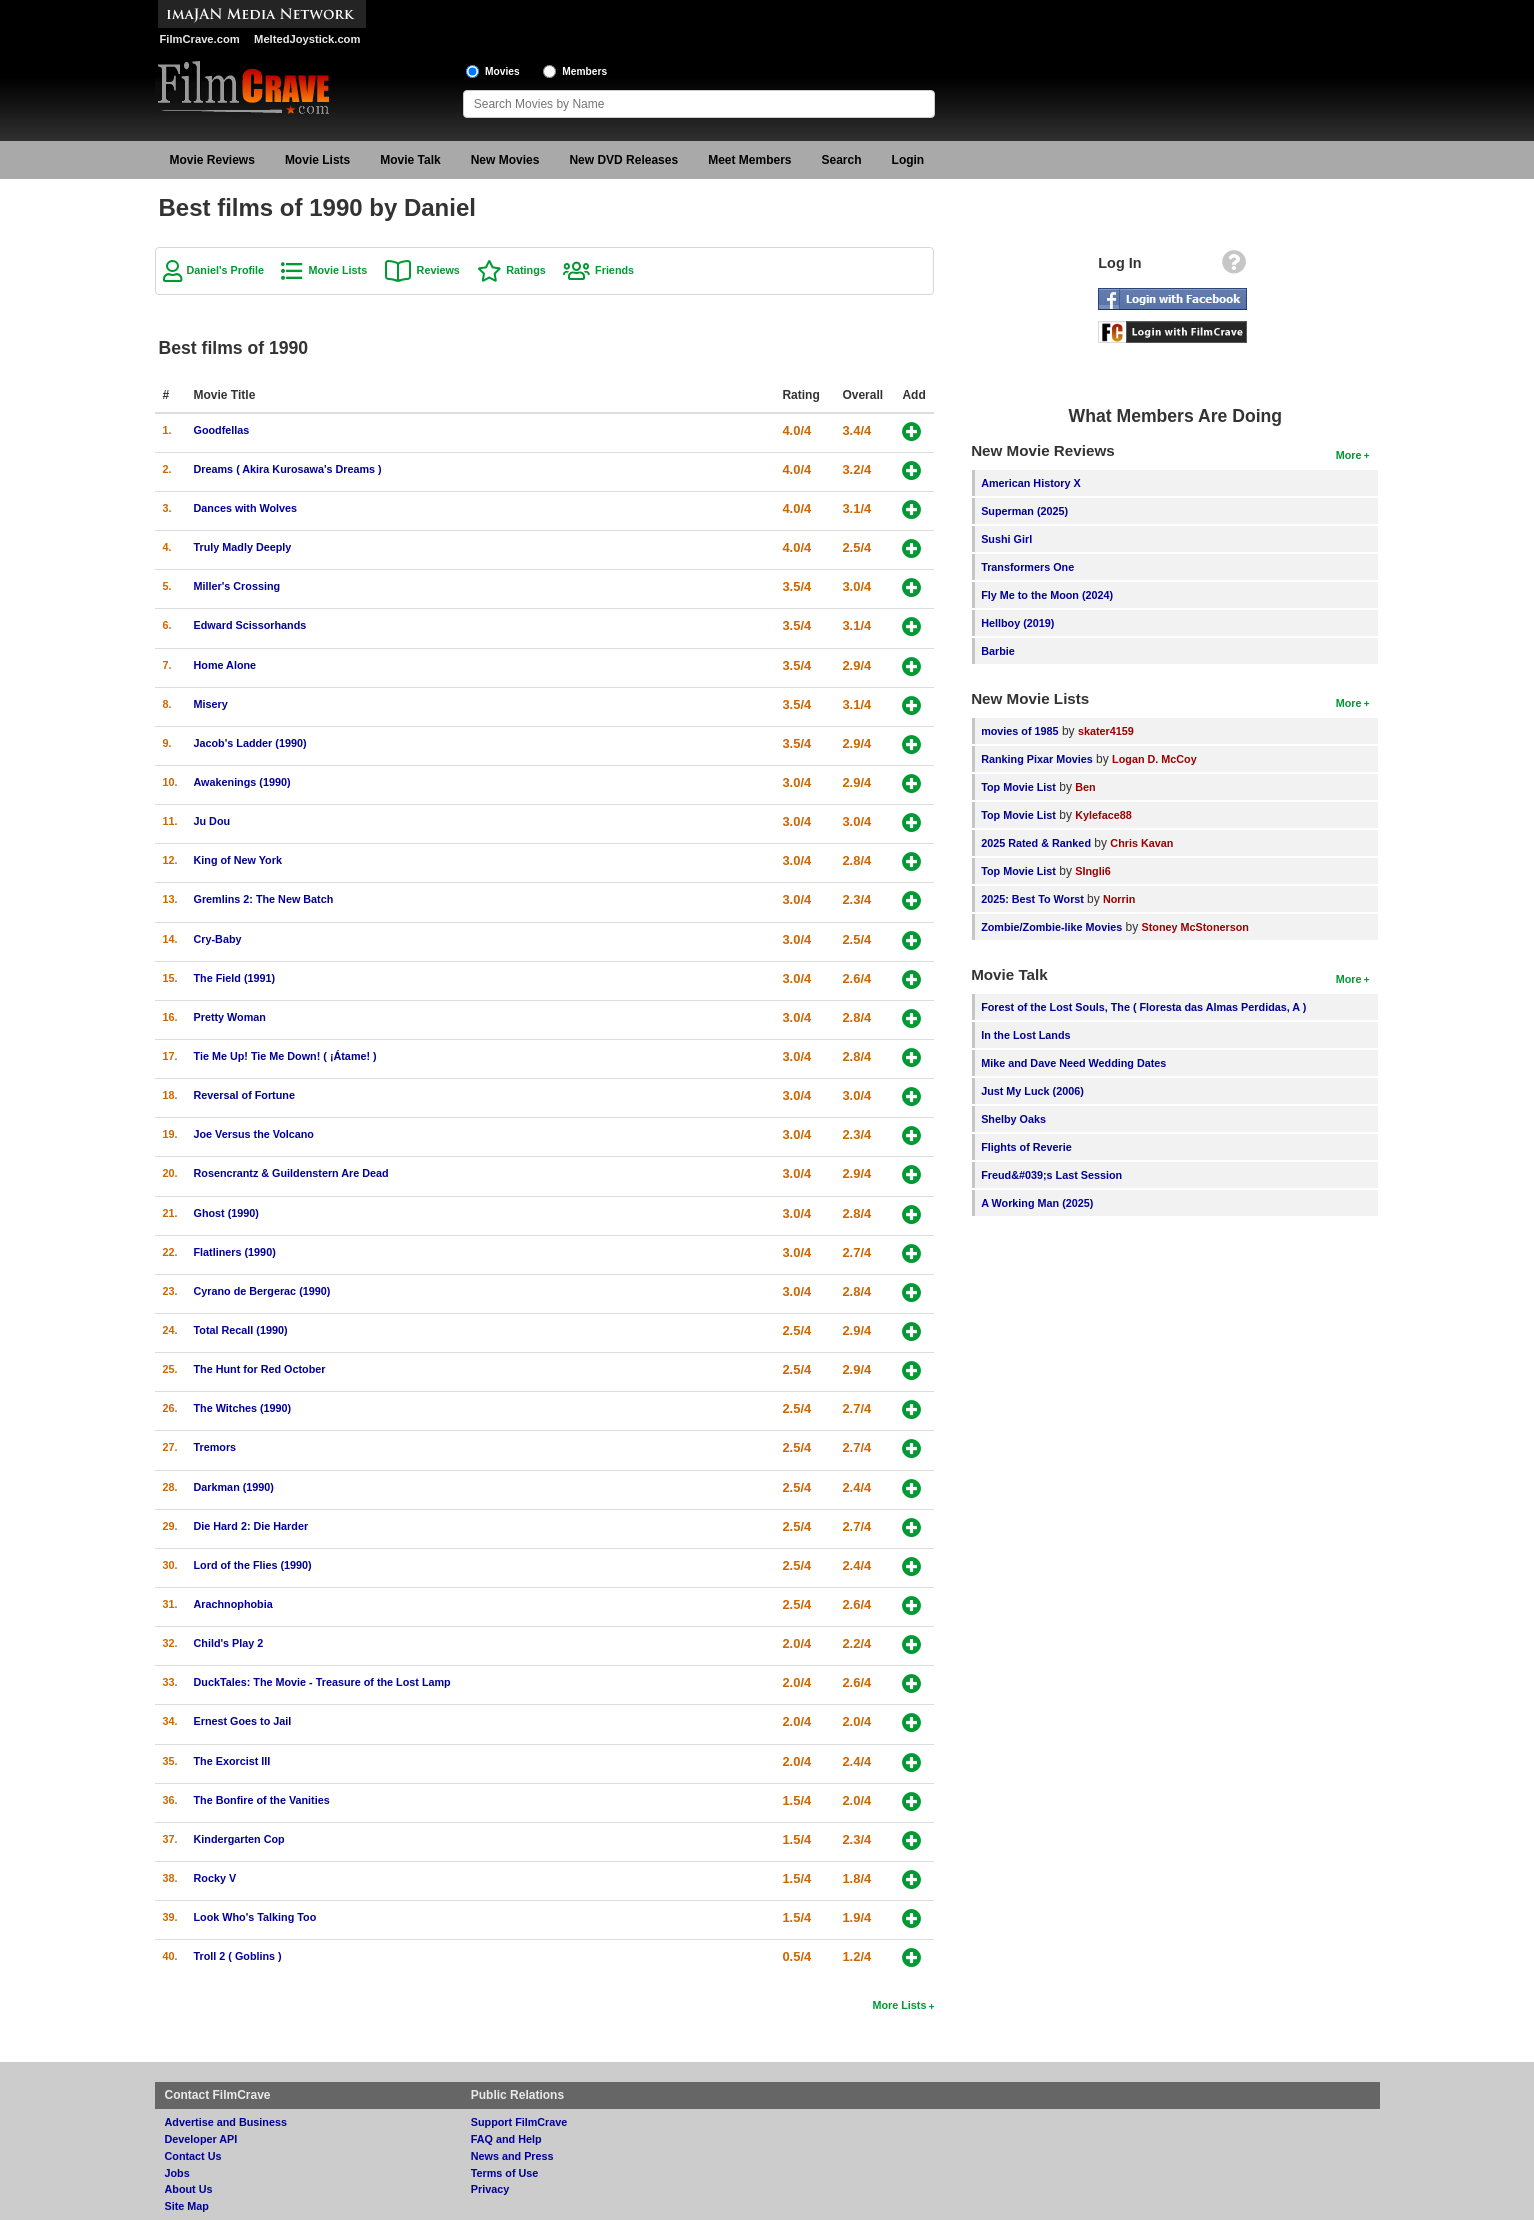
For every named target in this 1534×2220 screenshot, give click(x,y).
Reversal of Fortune (244, 1095)
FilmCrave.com (200, 39)
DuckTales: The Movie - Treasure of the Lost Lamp (322, 1682)
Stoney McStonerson (1195, 927)
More (1349, 455)
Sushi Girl (1006, 539)
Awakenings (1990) (242, 782)
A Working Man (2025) (1037, 1203)
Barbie (998, 651)
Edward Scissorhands (250, 625)
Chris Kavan (1141, 843)
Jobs (177, 2173)
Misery (211, 704)
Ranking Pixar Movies (1037, 759)
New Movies (505, 160)
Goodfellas (222, 430)
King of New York (238, 860)
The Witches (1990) (243, 1408)
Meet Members (749, 160)
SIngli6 (1092, 871)
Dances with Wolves (246, 508)
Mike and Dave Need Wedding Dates (1073, 1063)
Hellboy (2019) (1017, 623)
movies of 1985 (1019, 731)
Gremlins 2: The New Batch (264, 899)
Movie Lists (317, 160)
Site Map (187, 2206)
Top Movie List (1018, 787)
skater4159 (1106, 731)
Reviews (438, 270)
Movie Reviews (212, 160)
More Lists (899, 2005)
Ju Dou (212, 821)
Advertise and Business (226, 2122)
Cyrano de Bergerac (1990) (262, 1291)
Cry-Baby (218, 939)
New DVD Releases (623, 160)
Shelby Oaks (1013, 1119)
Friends (614, 270)
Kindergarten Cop (239, 1839)
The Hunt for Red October (260, 1369)
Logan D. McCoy (1154, 759)
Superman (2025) (1024, 511)
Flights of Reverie (1026, 1147)
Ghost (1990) (226, 1213)
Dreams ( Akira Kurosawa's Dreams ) (288, 469)
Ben (1085, 787)
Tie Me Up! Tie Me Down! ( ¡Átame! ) (285, 1056)
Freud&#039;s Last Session (1051, 1175)
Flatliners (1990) (235, 1252)
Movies (502, 71)
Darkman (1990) (234, 1487)
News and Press (512, 2156)
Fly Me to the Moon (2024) (1047, 595)
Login (908, 160)
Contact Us (193, 2156)
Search (842, 160)
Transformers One (1027, 567)
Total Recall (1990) (241, 1330)
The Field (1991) (235, 978)
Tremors (215, 1447)
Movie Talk (410, 160)
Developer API (201, 2139)
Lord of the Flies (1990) (253, 1565)
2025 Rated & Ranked (1036, 843)
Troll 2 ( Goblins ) (238, 1956)
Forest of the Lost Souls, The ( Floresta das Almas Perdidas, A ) (1143, 1007)
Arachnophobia (233, 1604)
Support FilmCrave (519, 2122)
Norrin (1119, 899)
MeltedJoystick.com (307, 39)
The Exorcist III (232, 1761)
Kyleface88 (1103, 815)
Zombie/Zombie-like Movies (1051, 927)
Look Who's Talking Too (255, 1917)
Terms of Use (505, 2173)
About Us (189, 2189)
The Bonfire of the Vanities (262, 1800)
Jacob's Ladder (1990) (250, 743)
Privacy (490, 2189)
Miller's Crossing (237, 586)
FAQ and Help (506, 2139)
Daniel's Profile (226, 270)
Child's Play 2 (229, 1643)
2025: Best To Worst (1034, 899)
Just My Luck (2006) (1032, 1091)
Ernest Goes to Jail (243, 1721)
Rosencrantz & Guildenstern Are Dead (291, 1173)
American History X (1031, 483)
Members (584, 71)
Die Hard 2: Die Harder (251, 1526)
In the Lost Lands (1025, 1035)
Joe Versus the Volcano (254, 1134)
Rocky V (215, 1878)
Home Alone (225, 665)
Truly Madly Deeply (243, 547)
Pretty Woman (230, 1017)
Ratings (526, 270)
